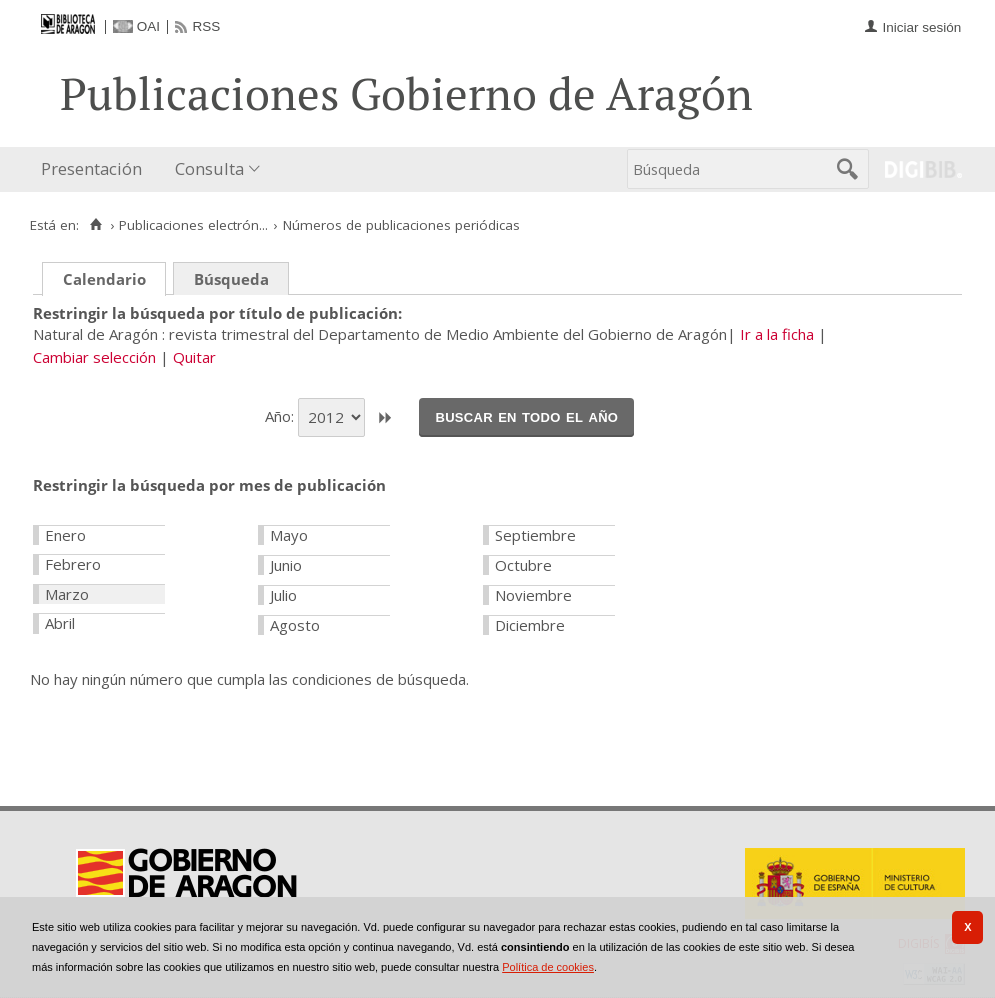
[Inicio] (95, 225)
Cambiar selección (94, 357)
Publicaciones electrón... (193, 225)
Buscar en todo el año (526, 416)
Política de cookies (548, 967)
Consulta (209, 168)
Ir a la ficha (777, 334)
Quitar (194, 357)
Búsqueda (231, 279)
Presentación (91, 168)
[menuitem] (96, 169)
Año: (281, 416)
